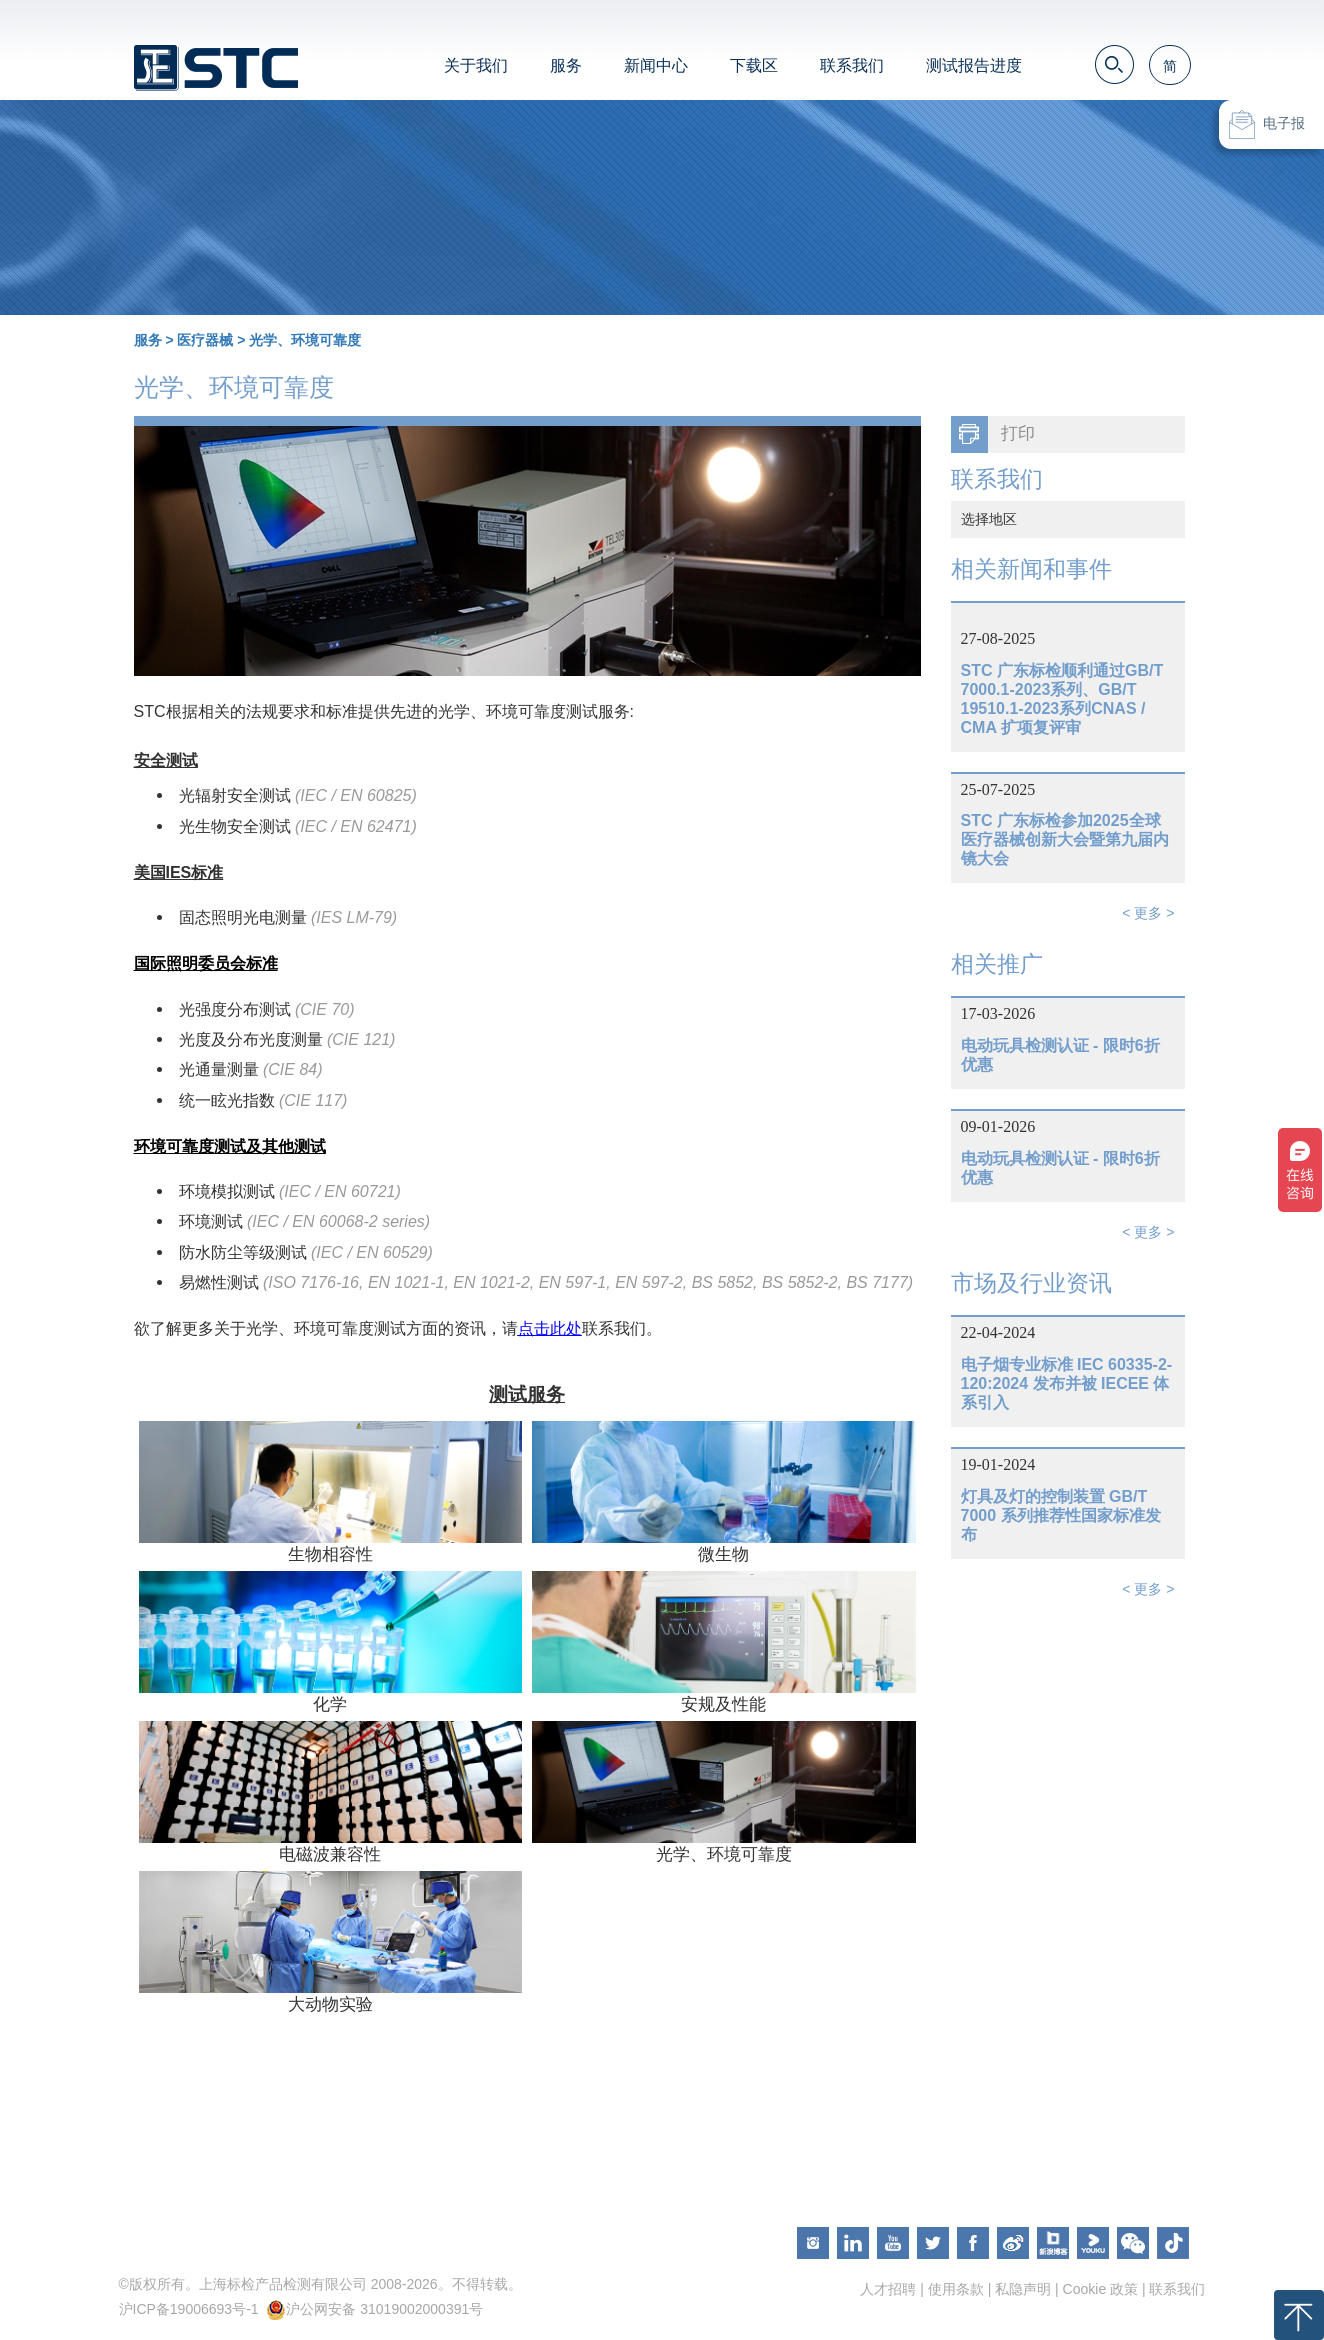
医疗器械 (205, 340)
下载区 (754, 65)
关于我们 (476, 65)
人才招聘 (888, 2289)
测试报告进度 (974, 65)
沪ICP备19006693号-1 (189, 2309)
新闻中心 (656, 65)
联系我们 (852, 65)
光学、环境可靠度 (305, 340)
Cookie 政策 (1100, 2289)
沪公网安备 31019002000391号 (384, 2309)
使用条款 (956, 2289)
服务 (566, 65)
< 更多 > (1148, 913)
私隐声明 (1023, 2289)
